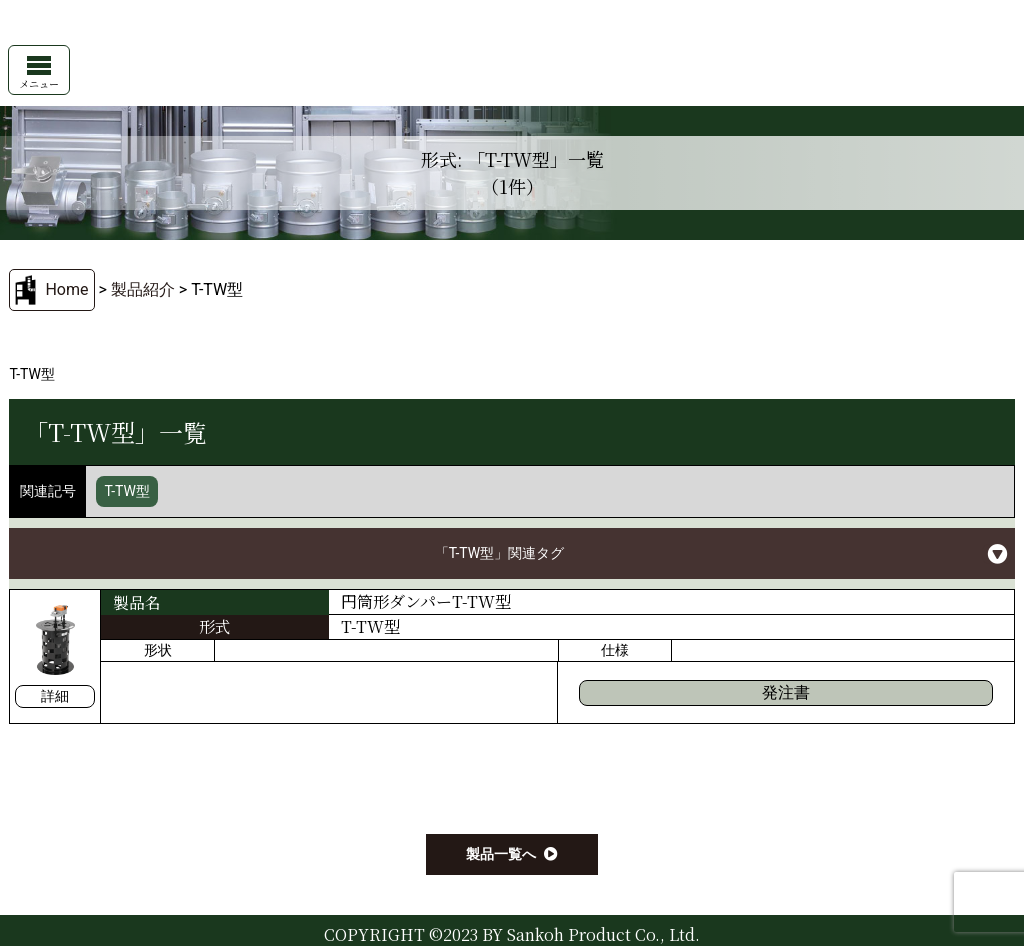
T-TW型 (127, 491)
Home (66, 289)
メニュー (39, 73)
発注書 (786, 692)
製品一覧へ (501, 854)
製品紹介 (143, 289)
